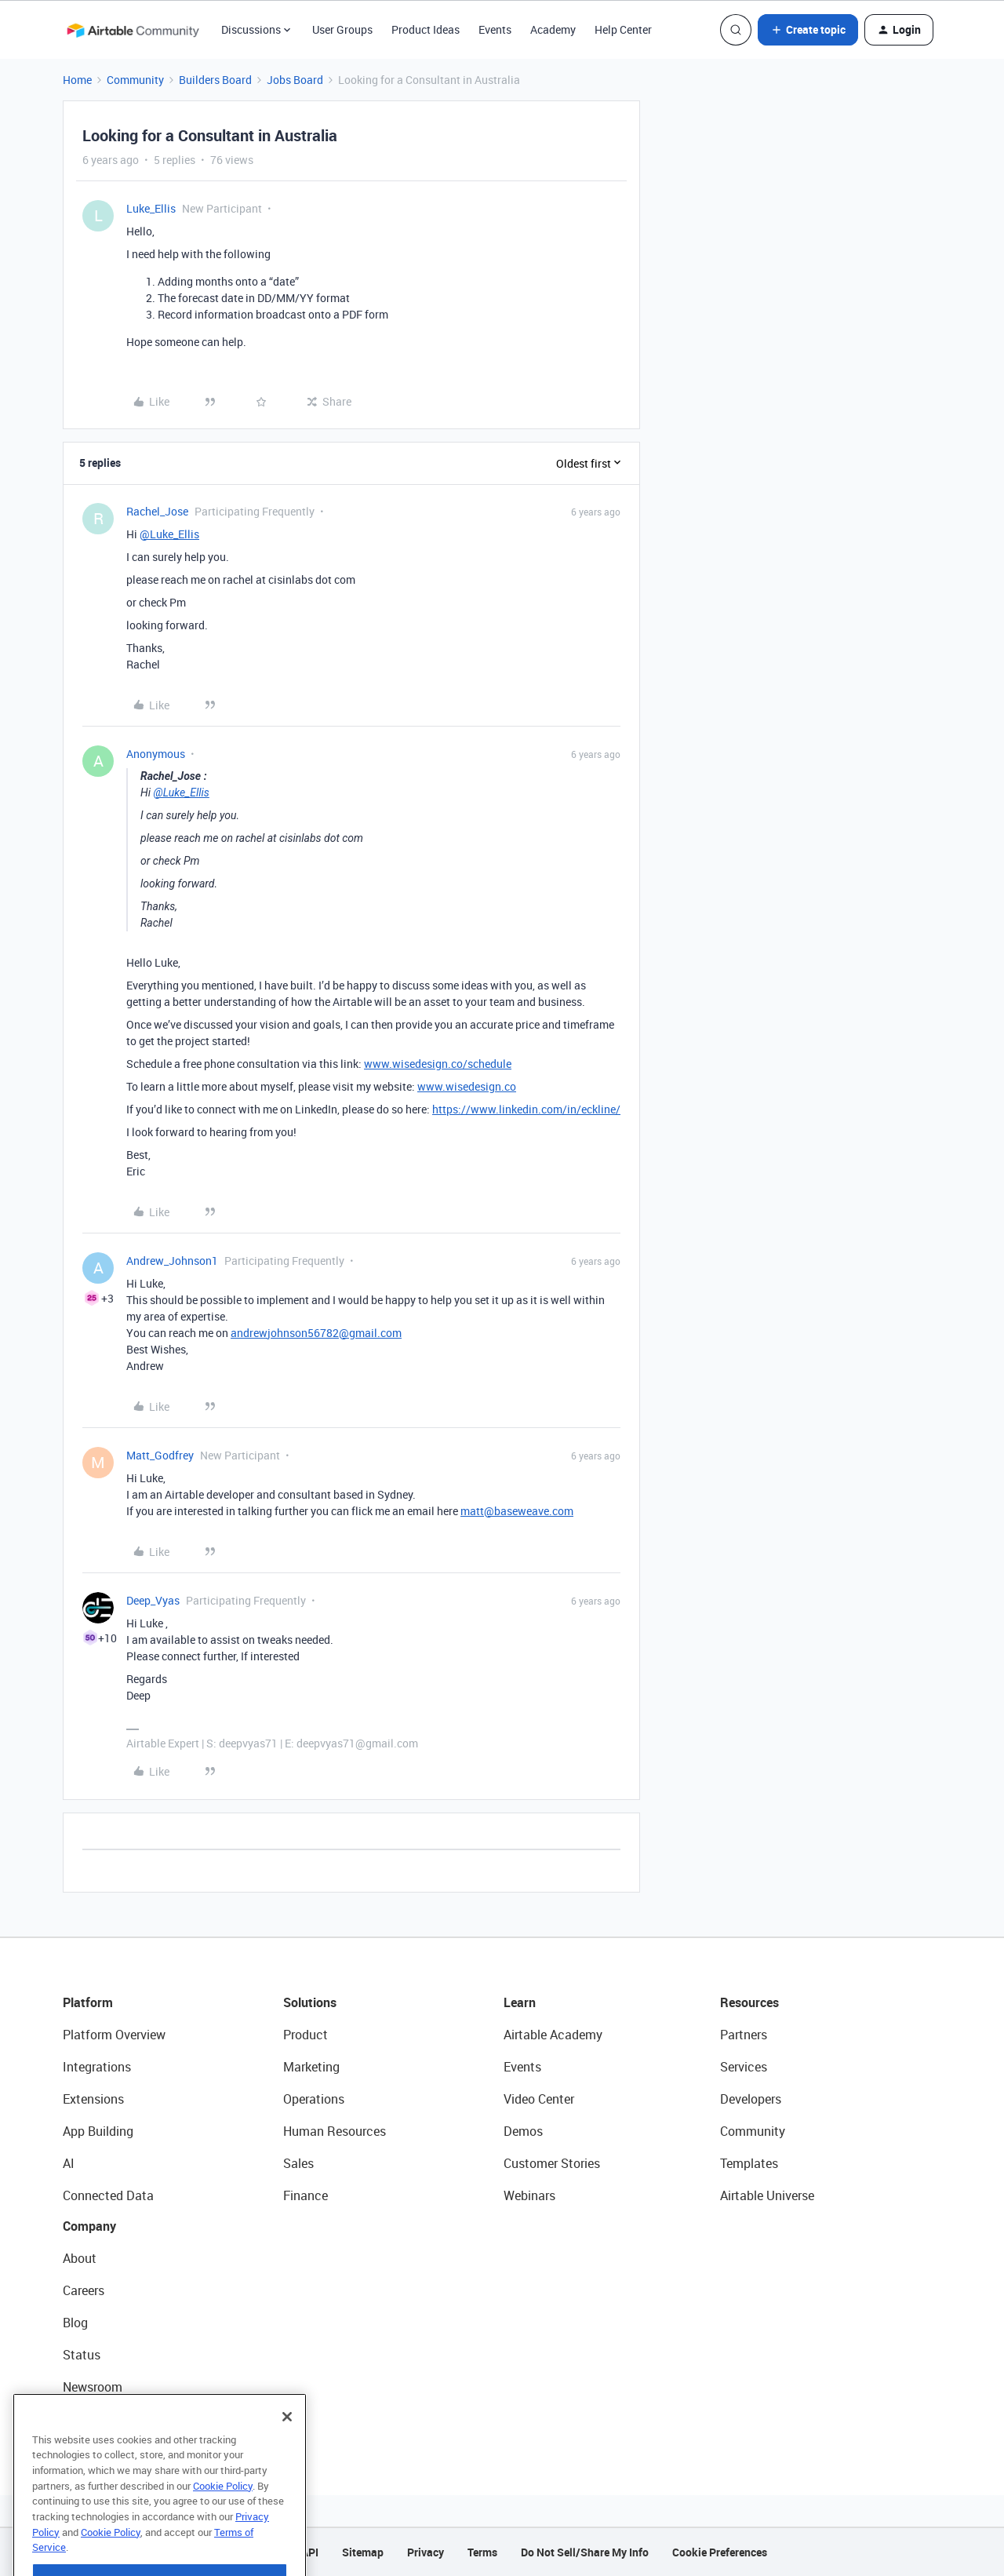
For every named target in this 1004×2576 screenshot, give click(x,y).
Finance (305, 2195)
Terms (482, 2552)
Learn (520, 2002)
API (309, 2552)
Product (305, 2034)
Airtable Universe (767, 2195)
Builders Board (215, 79)
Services (743, 2066)
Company (89, 2226)
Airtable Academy (553, 2034)
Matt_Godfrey (160, 1455)
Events (494, 29)
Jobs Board (295, 79)
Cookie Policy (223, 2524)
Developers (750, 2099)
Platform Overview (114, 2034)
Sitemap (363, 2552)
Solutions (309, 2002)
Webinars (529, 2195)
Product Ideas (425, 29)
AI (69, 2163)
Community (135, 79)
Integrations (97, 2066)
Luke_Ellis (151, 208)
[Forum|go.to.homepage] (132, 30)
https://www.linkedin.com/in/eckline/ (526, 1109)
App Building (98, 2131)
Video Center (539, 2099)
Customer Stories (552, 2163)
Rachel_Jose (157, 511)
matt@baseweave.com (516, 1510)
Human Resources (334, 2131)
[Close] (287, 2455)
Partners (743, 2034)
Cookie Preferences (719, 2552)
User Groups (342, 29)
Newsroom (92, 2387)
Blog (75, 2322)
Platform (88, 2002)
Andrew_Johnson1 (172, 1260)
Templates (749, 2163)
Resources (749, 2002)
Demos (523, 2131)
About (79, 2258)
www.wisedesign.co (466, 1086)
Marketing (311, 2066)
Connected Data (108, 2195)
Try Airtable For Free (118, 2419)
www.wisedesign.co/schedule (437, 1063)
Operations (313, 2099)
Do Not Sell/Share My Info (585, 2552)
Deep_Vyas (153, 1600)
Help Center (623, 29)
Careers (83, 2290)
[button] (808, 30)
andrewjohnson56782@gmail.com (316, 1332)
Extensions (93, 2099)
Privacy (425, 2552)
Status (81, 2354)
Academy (553, 29)
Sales (298, 2163)
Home (77, 79)
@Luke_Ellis (169, 533)
